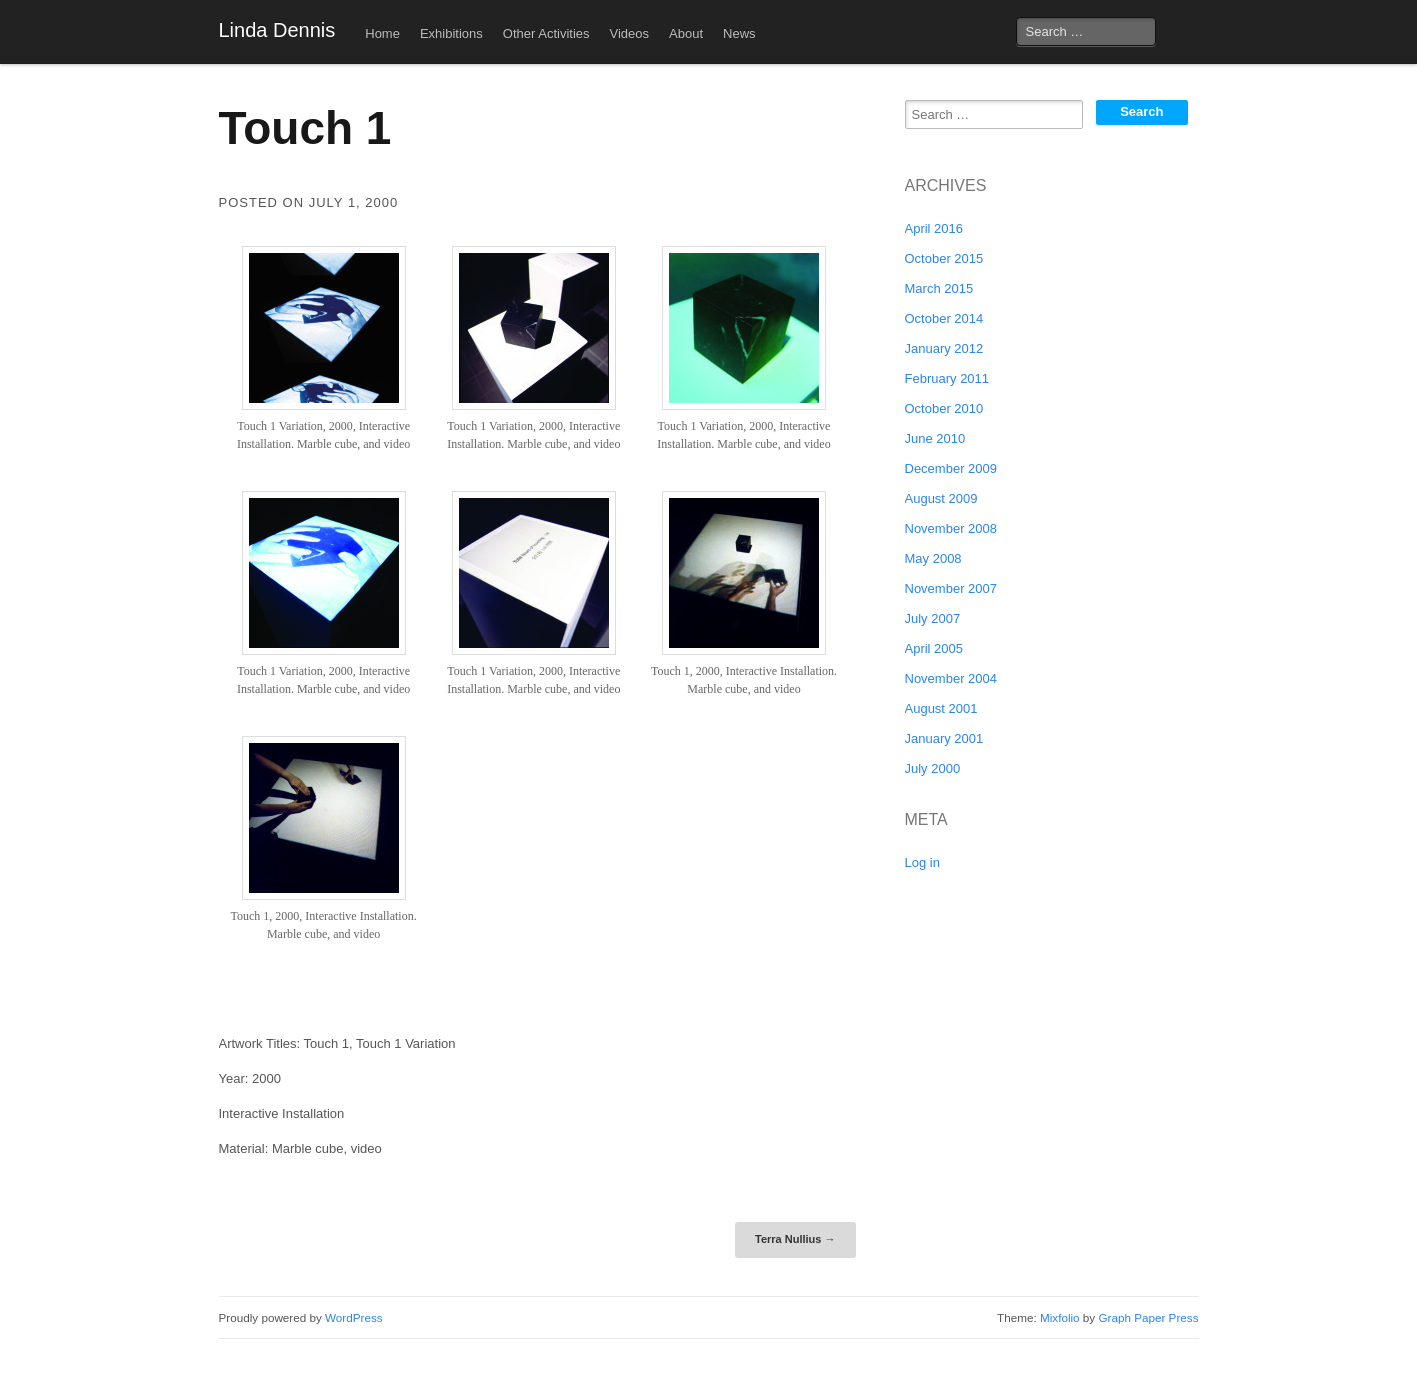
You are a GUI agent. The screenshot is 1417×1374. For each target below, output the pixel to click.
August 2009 (941, 498)
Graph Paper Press (1148, 1317)
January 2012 (944, 348)
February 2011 (947, 378)
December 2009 (951, 468)
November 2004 (951, 678)
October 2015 (944, 258)
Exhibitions (451, 33)
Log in (922, 862)
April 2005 (934, 648)
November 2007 (951, 588)
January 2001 (944, 738)
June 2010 (935, 438)
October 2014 (944, 318)
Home (382, 33)
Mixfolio (1060, 1317)
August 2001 (941, 708)
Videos (630, 33)
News (739, 33)
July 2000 (933, 768)
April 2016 (934, 228)
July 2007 (933, 618)
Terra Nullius (795, 1239)
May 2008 (933, 558)
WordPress (354, 1317)
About (686, 33)
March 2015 (939, 288)
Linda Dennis (277, 30)
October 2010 (944, 408)
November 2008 (951, 528)
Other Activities (546, 33)
